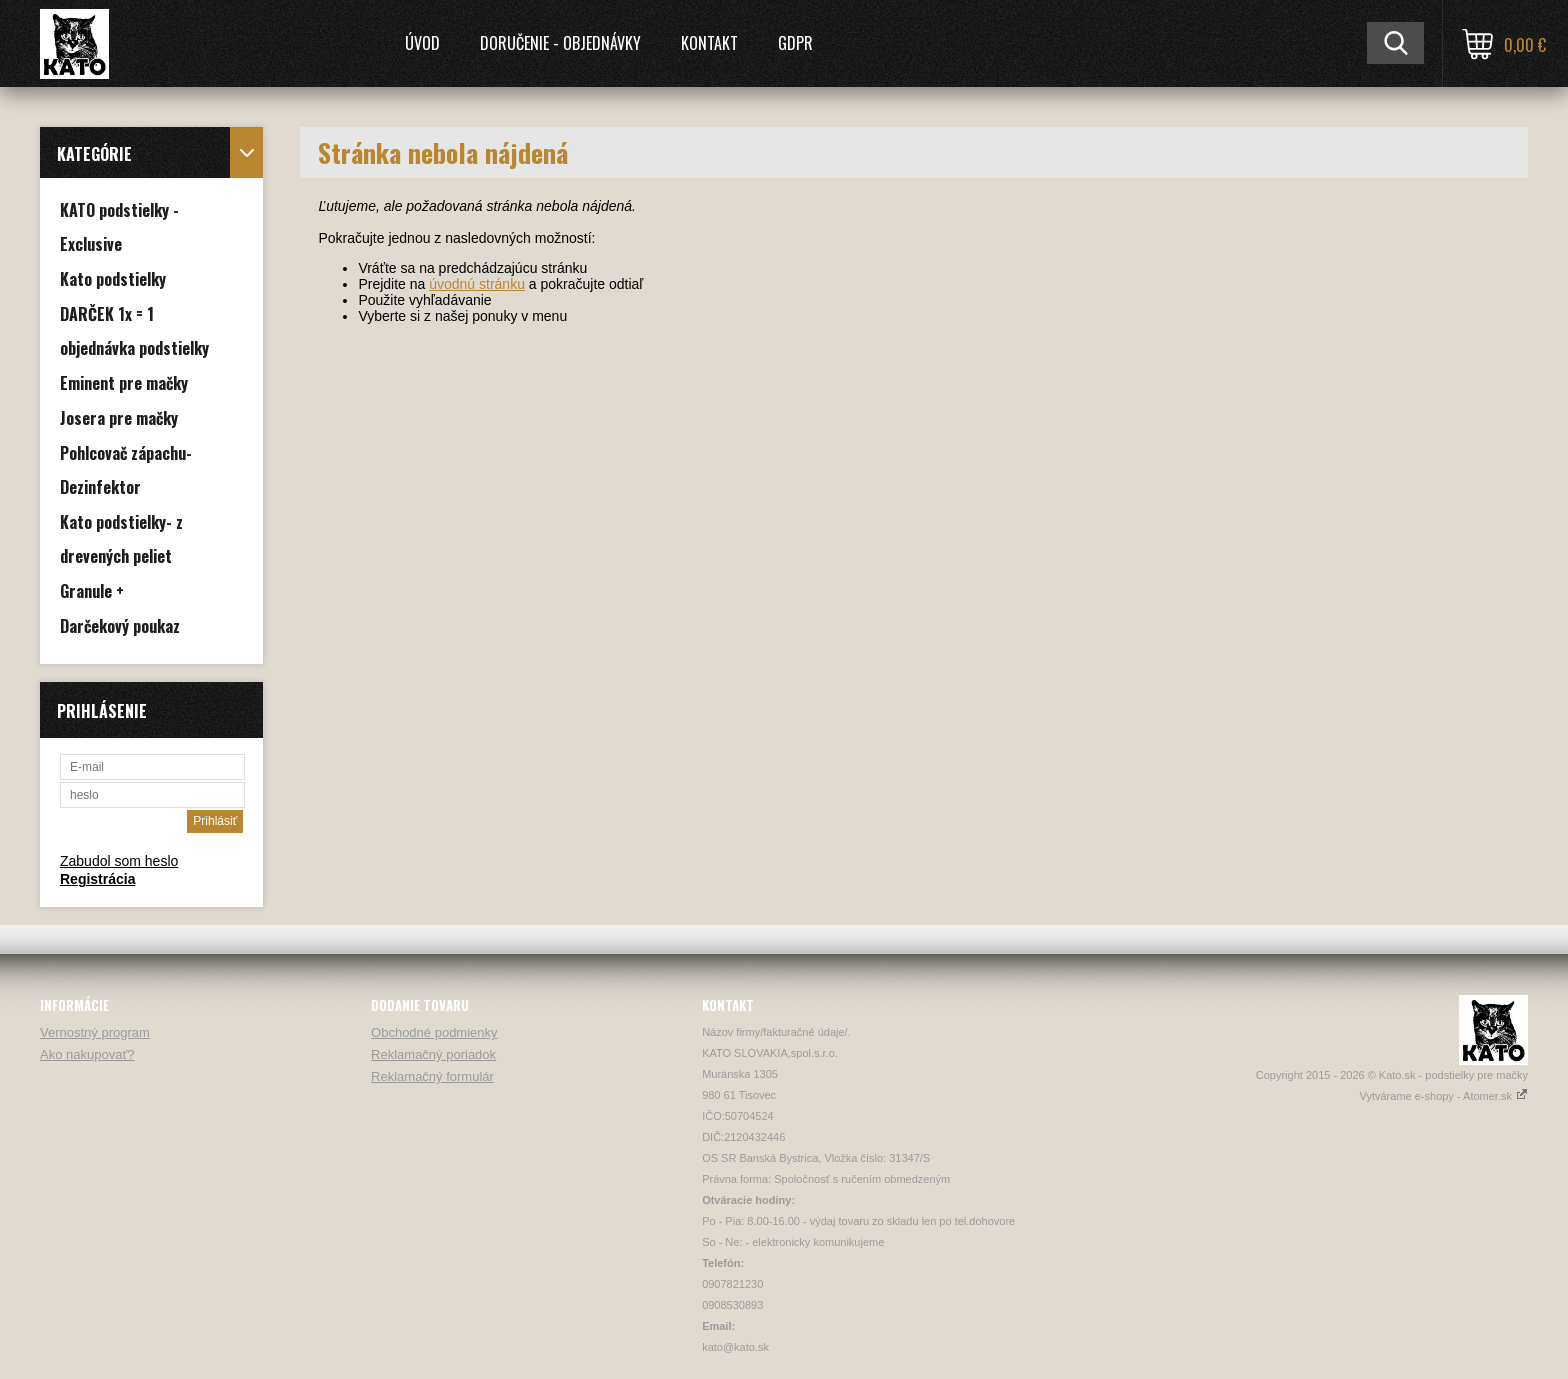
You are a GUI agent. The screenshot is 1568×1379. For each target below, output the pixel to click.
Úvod (422, 43)
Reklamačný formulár (432, 1076)
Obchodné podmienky (434, 1032)
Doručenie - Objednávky (560, 43)
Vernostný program (95, 1032)
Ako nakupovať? (87, 1054)
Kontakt (709, 43)
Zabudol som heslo (119, 861)
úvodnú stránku (477, 284)
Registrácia (97, 879)
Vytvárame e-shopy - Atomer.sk (1444, 1096)
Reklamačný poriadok (433, 1054)
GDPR (795, 43)
